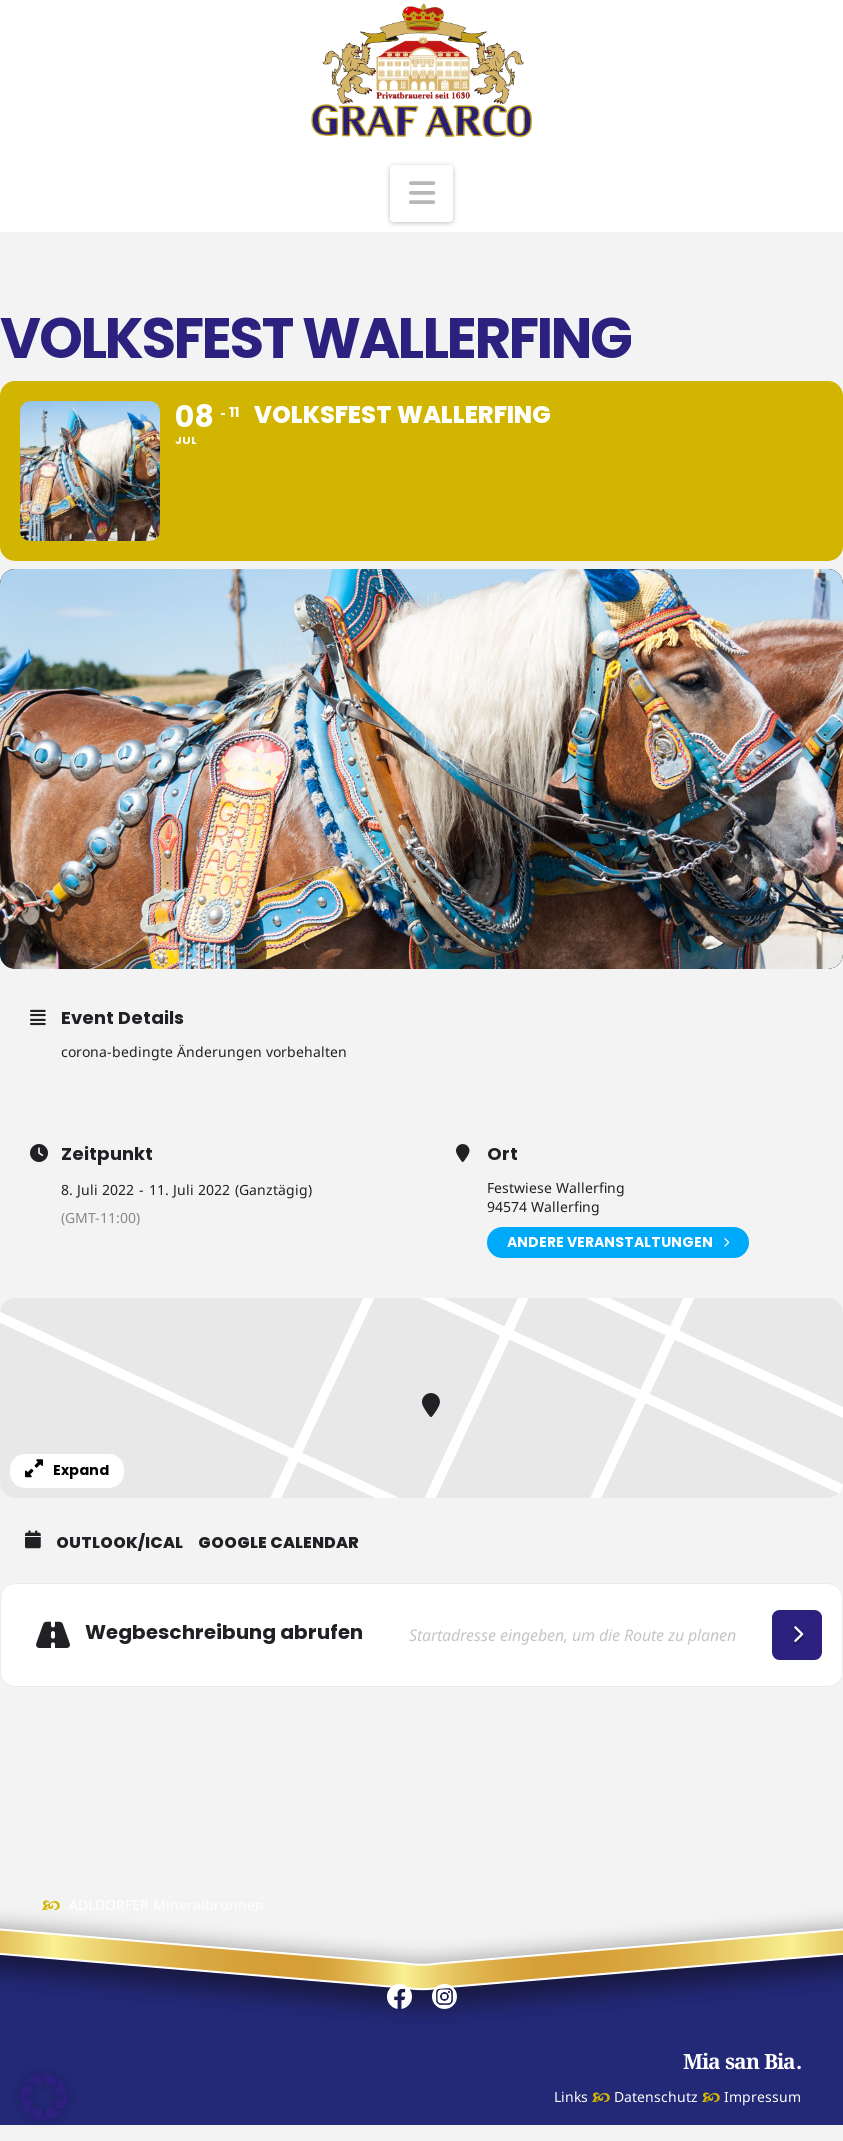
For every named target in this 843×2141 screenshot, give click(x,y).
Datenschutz (656, 2096)
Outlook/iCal (119, 1543)
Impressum (762, 2096)
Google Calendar (278, 1543)
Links (571, 2096)
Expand (67, 1470)
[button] (422, 193)
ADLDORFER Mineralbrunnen (166, 1904)
